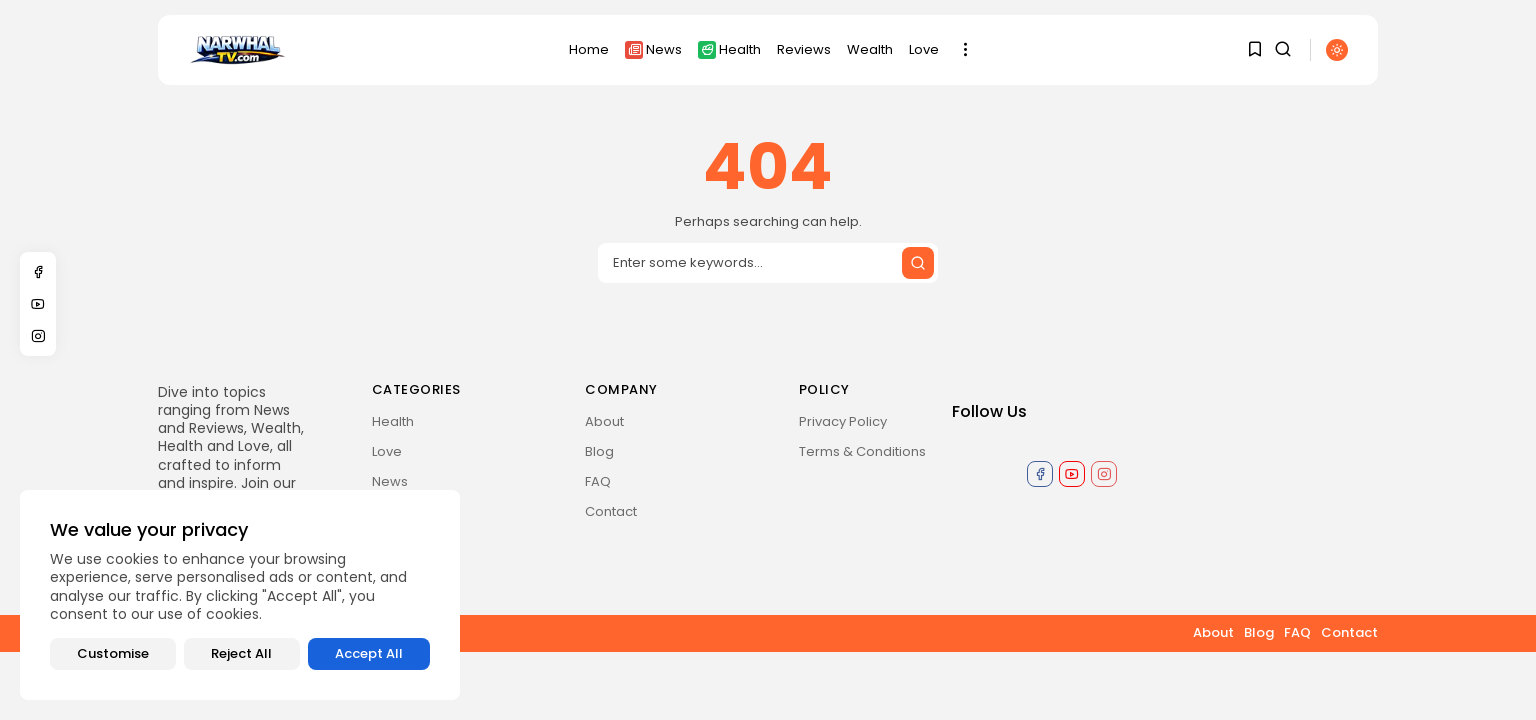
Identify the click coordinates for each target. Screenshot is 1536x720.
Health (729, 49)
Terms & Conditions (862, 451)
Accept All (369, 653)
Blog (599, 451)
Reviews (804, 49)
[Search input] (768, 263)
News (653, 49)
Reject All (241, 653)
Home (589, 49)
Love (924, 49)
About (604, 421)
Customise (113, 653)
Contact (611, 511)
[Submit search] (918, 263)
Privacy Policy (843, 421)
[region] (240, 595)
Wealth (870, 49)
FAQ (598, 481)
